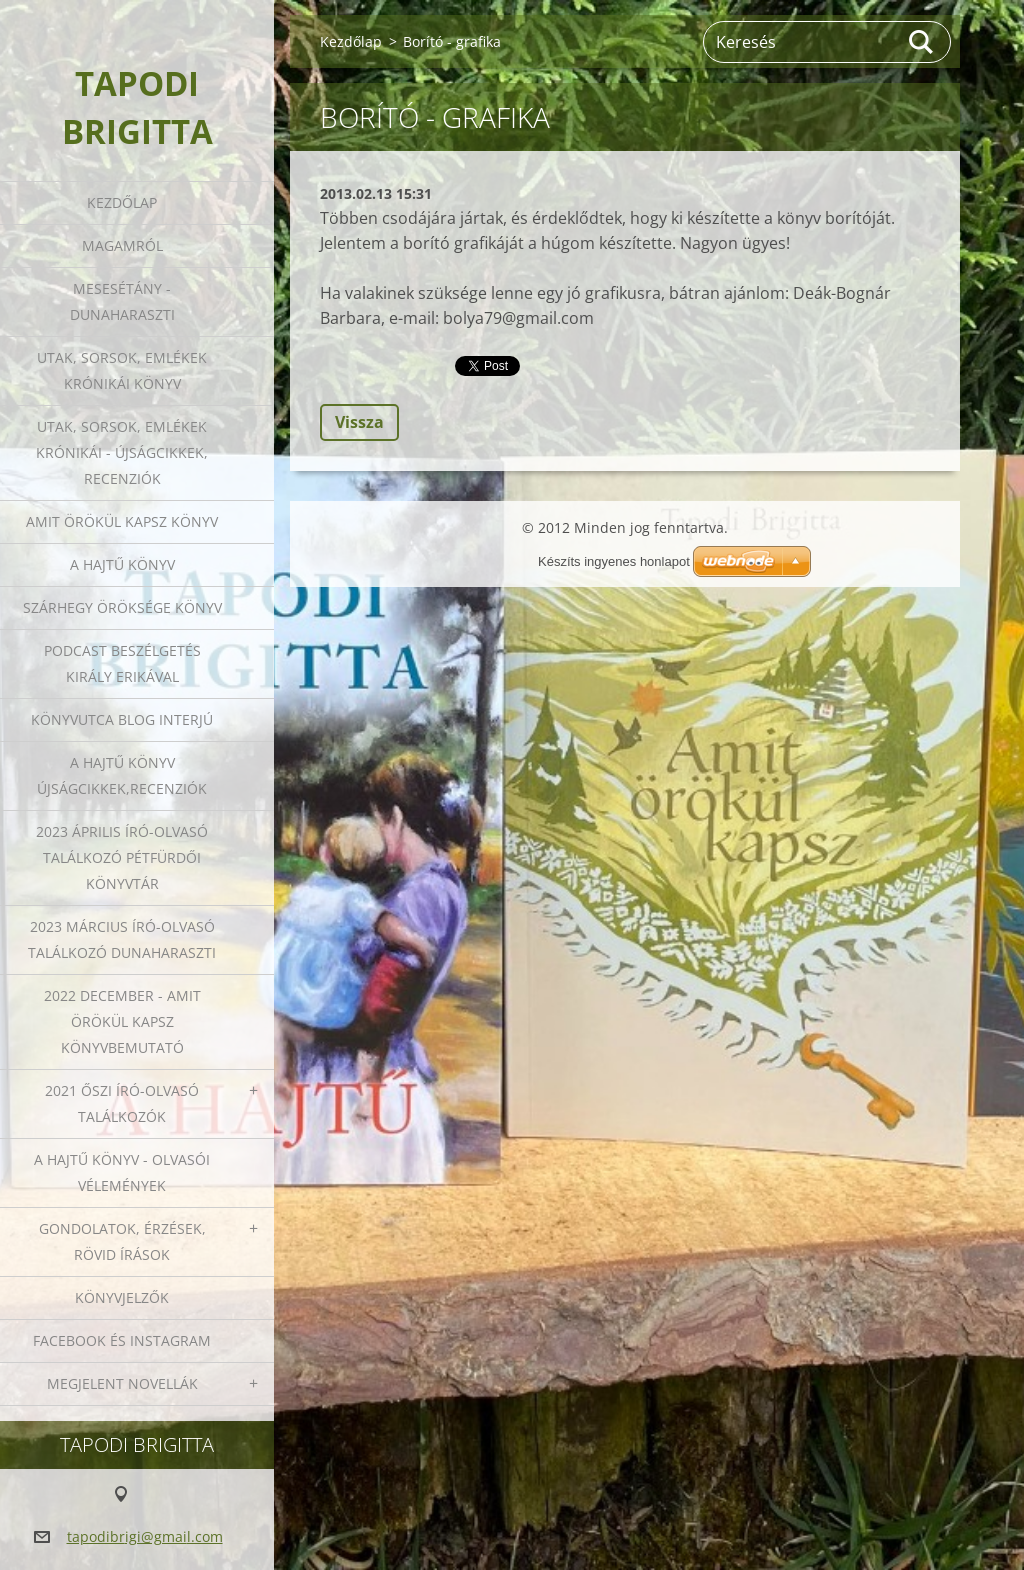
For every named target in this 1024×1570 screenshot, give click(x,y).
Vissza (359, 422)
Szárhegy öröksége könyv (122, 607)
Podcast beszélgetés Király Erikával (122, 663)
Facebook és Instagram (122, 1340)
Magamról (122, 245)
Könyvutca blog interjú (122, 719)
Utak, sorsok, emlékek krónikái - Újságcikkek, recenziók (122, 452)
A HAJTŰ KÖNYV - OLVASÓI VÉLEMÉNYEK (122, 1172)
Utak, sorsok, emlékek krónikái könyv (122, 370)
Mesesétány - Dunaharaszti (122, 301)
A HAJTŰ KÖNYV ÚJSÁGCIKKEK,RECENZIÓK (122, 775)
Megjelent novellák (122, 1383)
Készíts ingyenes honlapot (614, 561)
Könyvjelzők (122, 1297)
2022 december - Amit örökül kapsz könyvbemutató (122, 1021)
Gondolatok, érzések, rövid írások (122, 1241)
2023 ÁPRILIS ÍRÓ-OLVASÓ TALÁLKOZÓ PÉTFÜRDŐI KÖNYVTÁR (122, 857)
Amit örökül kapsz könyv (122, 521)
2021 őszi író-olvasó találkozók (122, 1103)
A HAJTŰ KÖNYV (122, 564)
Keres (922, 42)
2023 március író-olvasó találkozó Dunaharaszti (122, 939)
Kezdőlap (122, 202)
